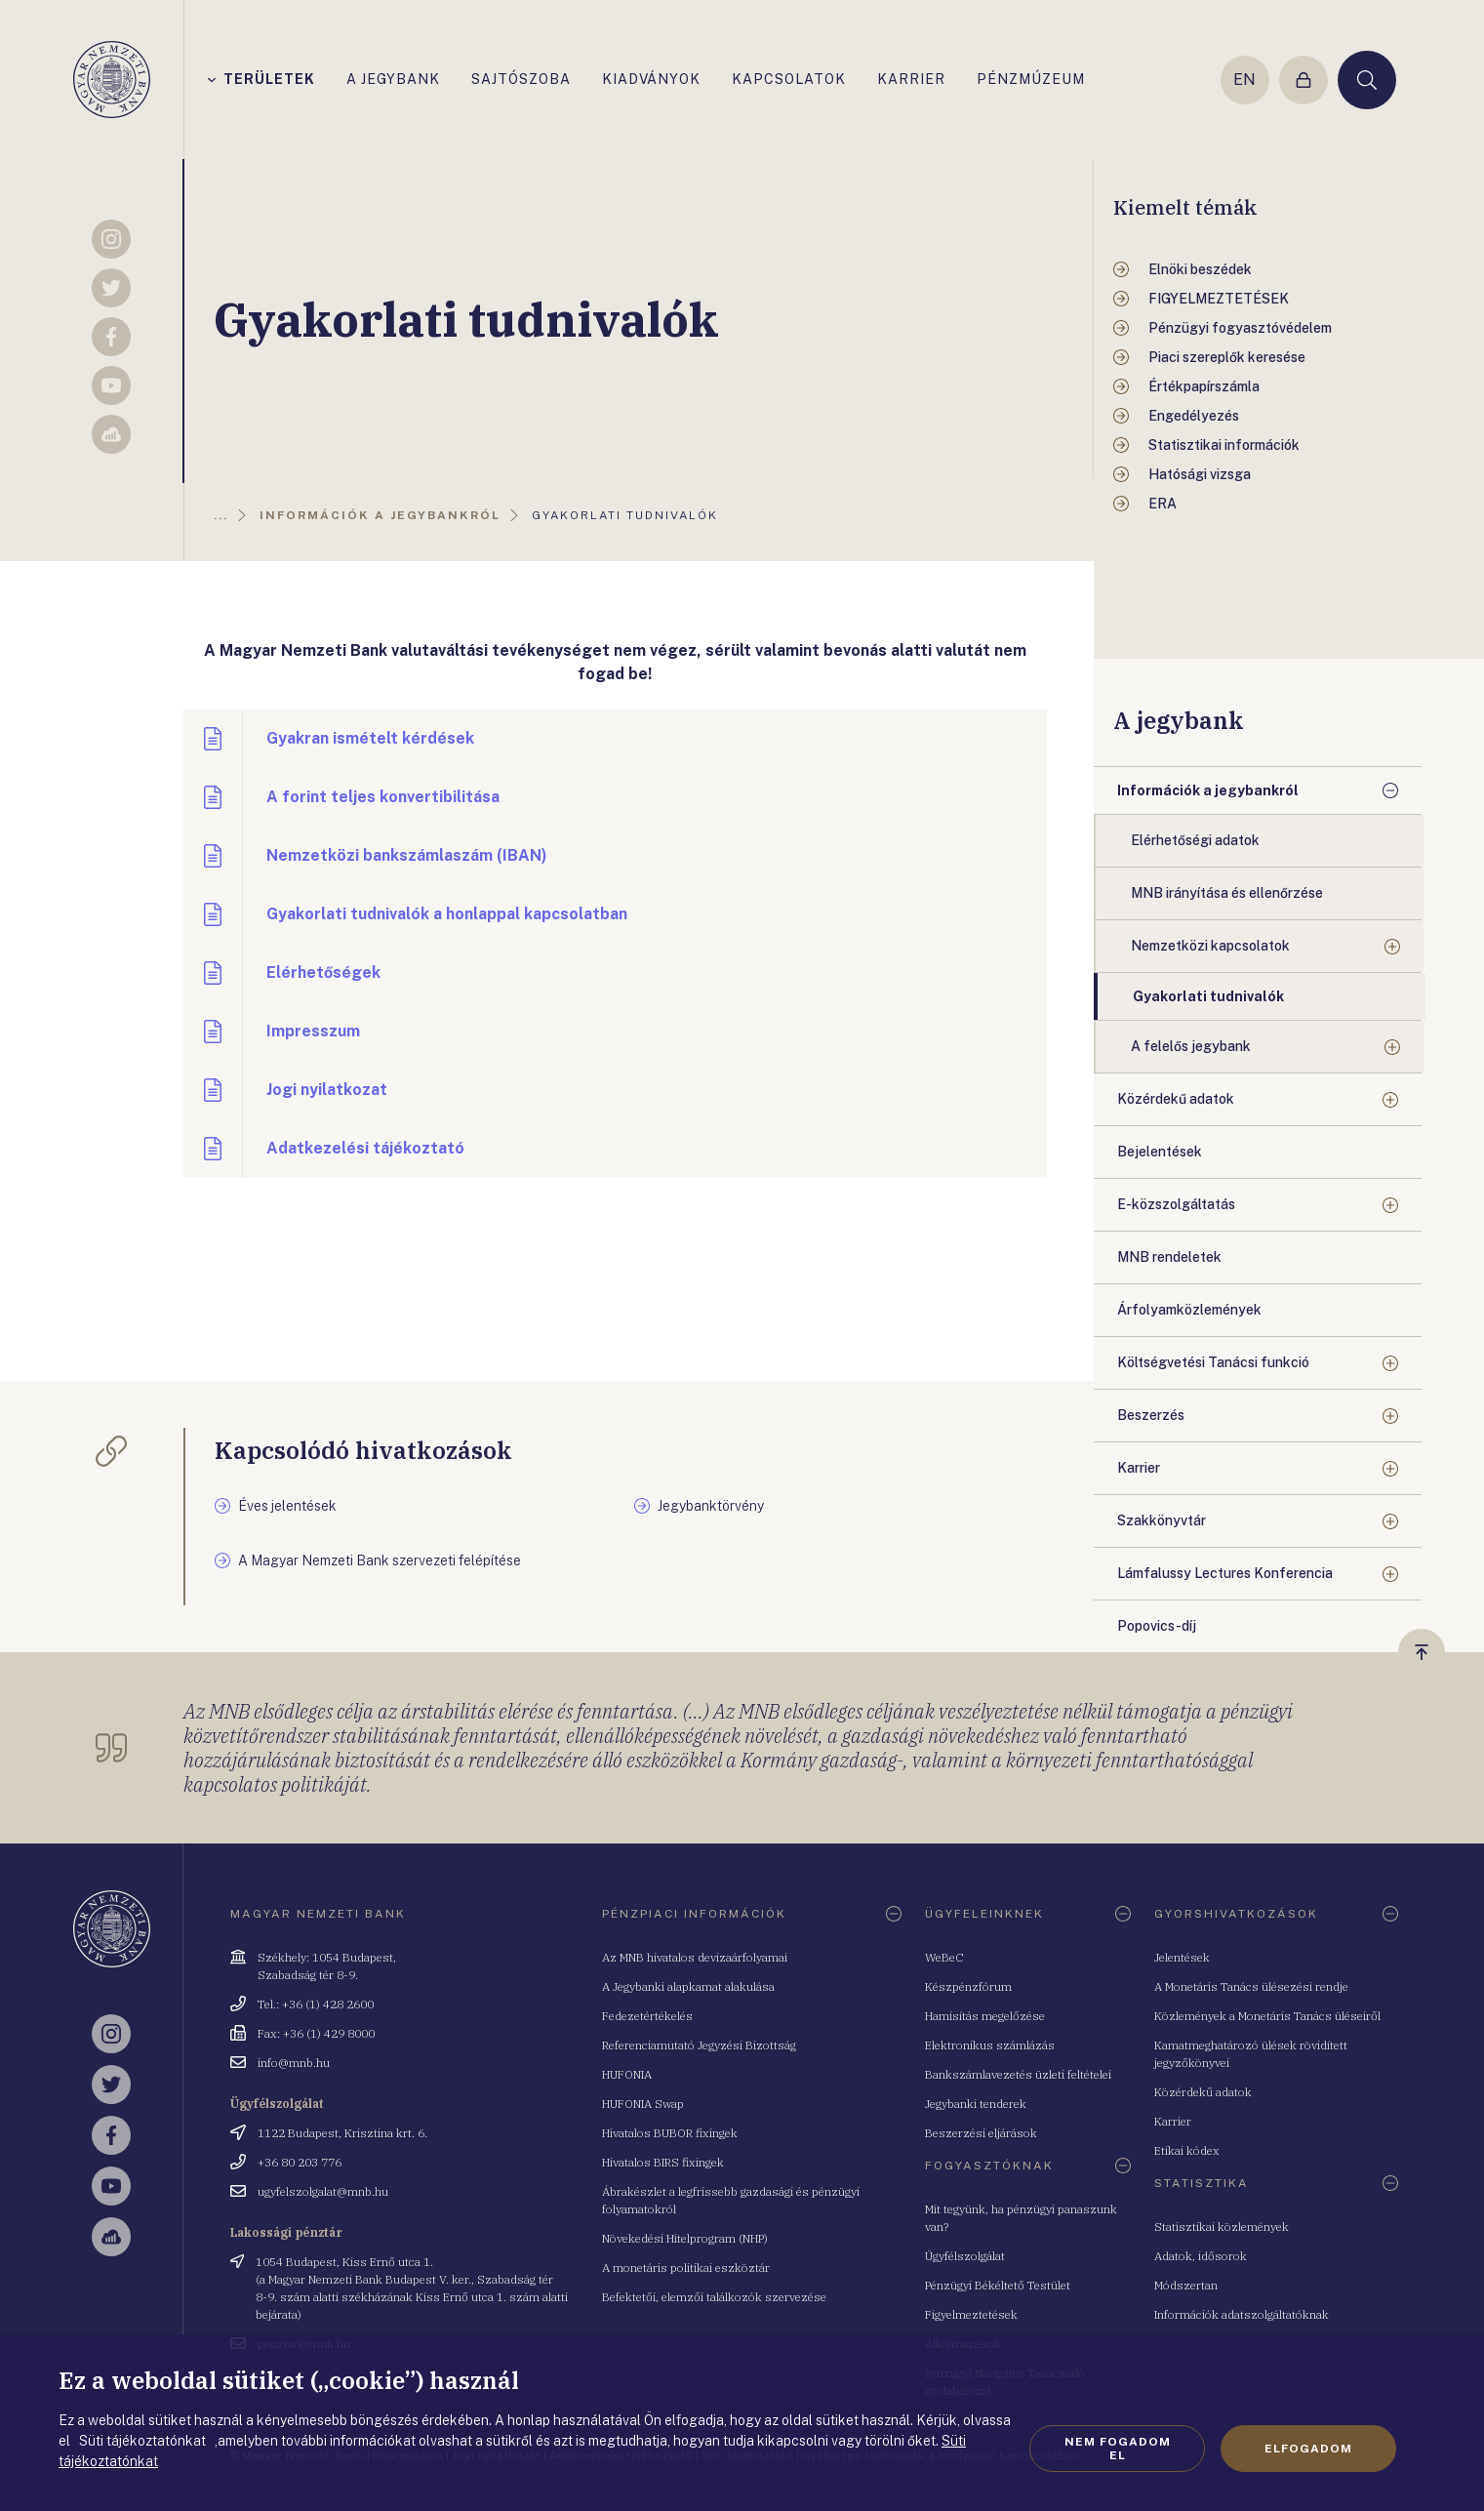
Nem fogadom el (1117, 2448)
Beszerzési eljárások (981, 2133)
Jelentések (1182, 1957)
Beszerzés (1150, 1415)
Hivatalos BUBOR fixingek (670, 2133)
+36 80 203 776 (299, 2162)
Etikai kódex (1187, 2150)
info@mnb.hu (294, 2062)
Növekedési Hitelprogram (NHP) (685, 2238)
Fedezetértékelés (647, 2015)
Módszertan (1186, 2285)
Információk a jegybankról (1208, 790)
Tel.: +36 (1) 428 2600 (316, 2004)
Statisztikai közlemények (1221, 2226)
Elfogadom (1308, 2448)
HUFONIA (627, 2074)
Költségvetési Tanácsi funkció (1213, 1362)
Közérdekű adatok (1175, 1099)
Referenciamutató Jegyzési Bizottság (699, 2045)
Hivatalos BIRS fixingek (663, 2162)
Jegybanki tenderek (975, 2103)
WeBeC (944, 1957)
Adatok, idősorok (1200, 2255)
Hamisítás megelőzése (985, 2015)
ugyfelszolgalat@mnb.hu (323, 2191)
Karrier (1138, 1468)
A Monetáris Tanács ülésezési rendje (1251, 1986)
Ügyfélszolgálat (965, 2255)
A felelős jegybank (1191, 1046)
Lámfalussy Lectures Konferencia (1225, 1573)
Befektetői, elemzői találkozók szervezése (714, 2296)
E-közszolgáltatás (1176, 1204)
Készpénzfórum (968, 1986)
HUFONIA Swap (643, 2103)
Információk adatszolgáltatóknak (1241, 2314)
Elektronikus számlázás (990, 2045)
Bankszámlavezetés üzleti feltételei (1018, 2074)
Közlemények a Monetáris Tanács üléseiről (1267, 2015)
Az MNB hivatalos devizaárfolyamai (694, 1957)
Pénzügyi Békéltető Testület (997, 2285)
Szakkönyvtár (1161, 1520)
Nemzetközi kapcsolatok (1210, 945)
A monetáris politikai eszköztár (686, 2267)
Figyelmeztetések (971, 2314)
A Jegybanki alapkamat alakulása (688, 1986)
